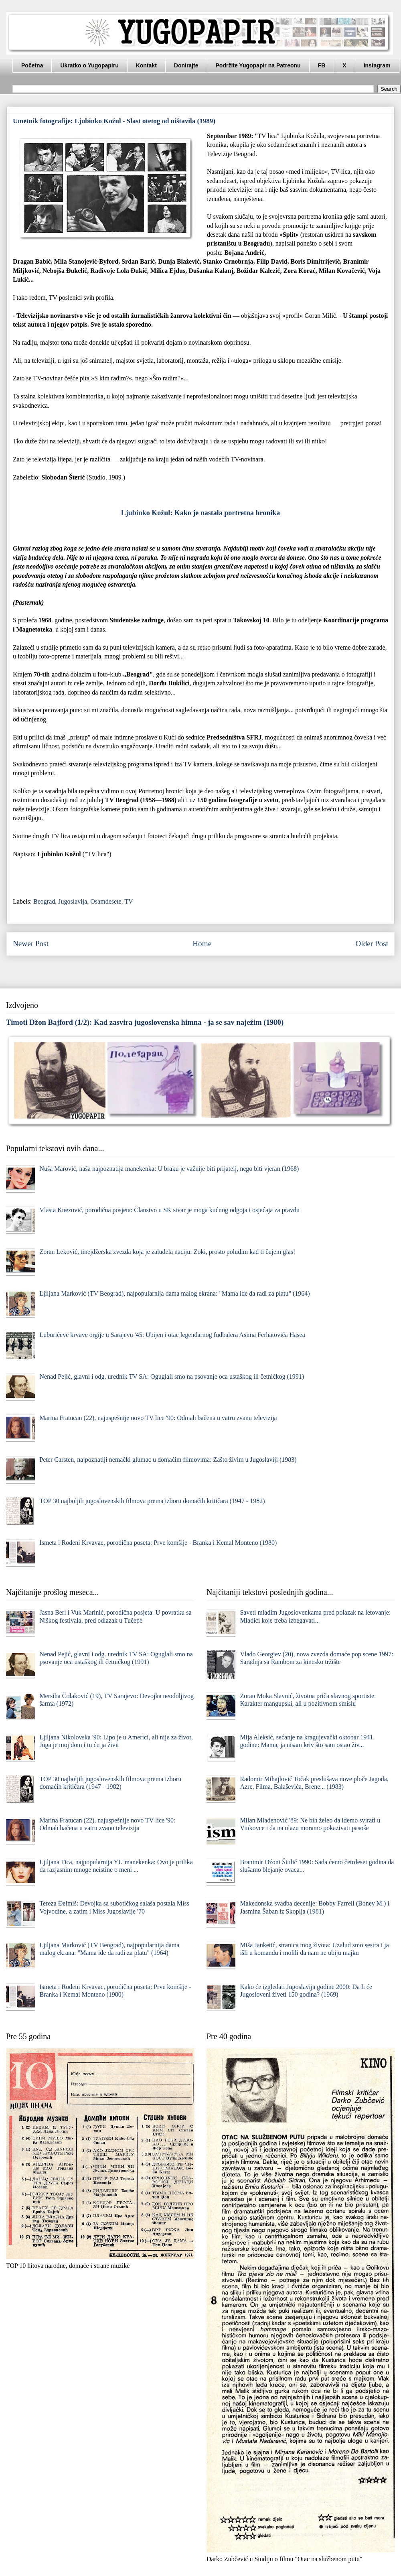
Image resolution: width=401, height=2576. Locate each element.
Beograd (44, 901)
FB (322, 65)
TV (128, 901)
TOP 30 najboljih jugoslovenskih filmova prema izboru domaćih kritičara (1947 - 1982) (152, 1500)
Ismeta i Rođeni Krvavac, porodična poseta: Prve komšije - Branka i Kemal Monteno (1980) (158, 1542)
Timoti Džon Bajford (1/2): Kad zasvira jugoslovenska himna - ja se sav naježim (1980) (145, 1022)
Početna (32, 65)
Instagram (377, 65)
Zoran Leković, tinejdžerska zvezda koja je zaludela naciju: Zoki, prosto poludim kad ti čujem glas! (167, 1251)
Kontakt (146, 65)
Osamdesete (105, 901)
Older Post (371, 943)
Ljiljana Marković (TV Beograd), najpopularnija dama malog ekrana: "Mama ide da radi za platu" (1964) (174, 1293)
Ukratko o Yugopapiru (89, 65)
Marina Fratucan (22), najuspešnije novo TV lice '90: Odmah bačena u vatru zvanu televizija (158, 1417)
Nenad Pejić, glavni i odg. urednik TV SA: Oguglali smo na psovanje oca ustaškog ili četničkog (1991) (171, 1376)
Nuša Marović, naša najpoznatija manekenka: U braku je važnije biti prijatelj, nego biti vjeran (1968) (169, 1168)
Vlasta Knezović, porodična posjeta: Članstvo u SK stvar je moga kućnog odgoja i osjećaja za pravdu (169, 1210)
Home (201, 943)
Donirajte (186, 65)
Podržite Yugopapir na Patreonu (258, 65)
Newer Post (31, 943)
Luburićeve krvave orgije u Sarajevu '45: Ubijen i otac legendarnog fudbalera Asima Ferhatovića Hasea (172, 1334)
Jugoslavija (72, 901)
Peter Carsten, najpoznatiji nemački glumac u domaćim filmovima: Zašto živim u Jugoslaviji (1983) (167, 1459)
